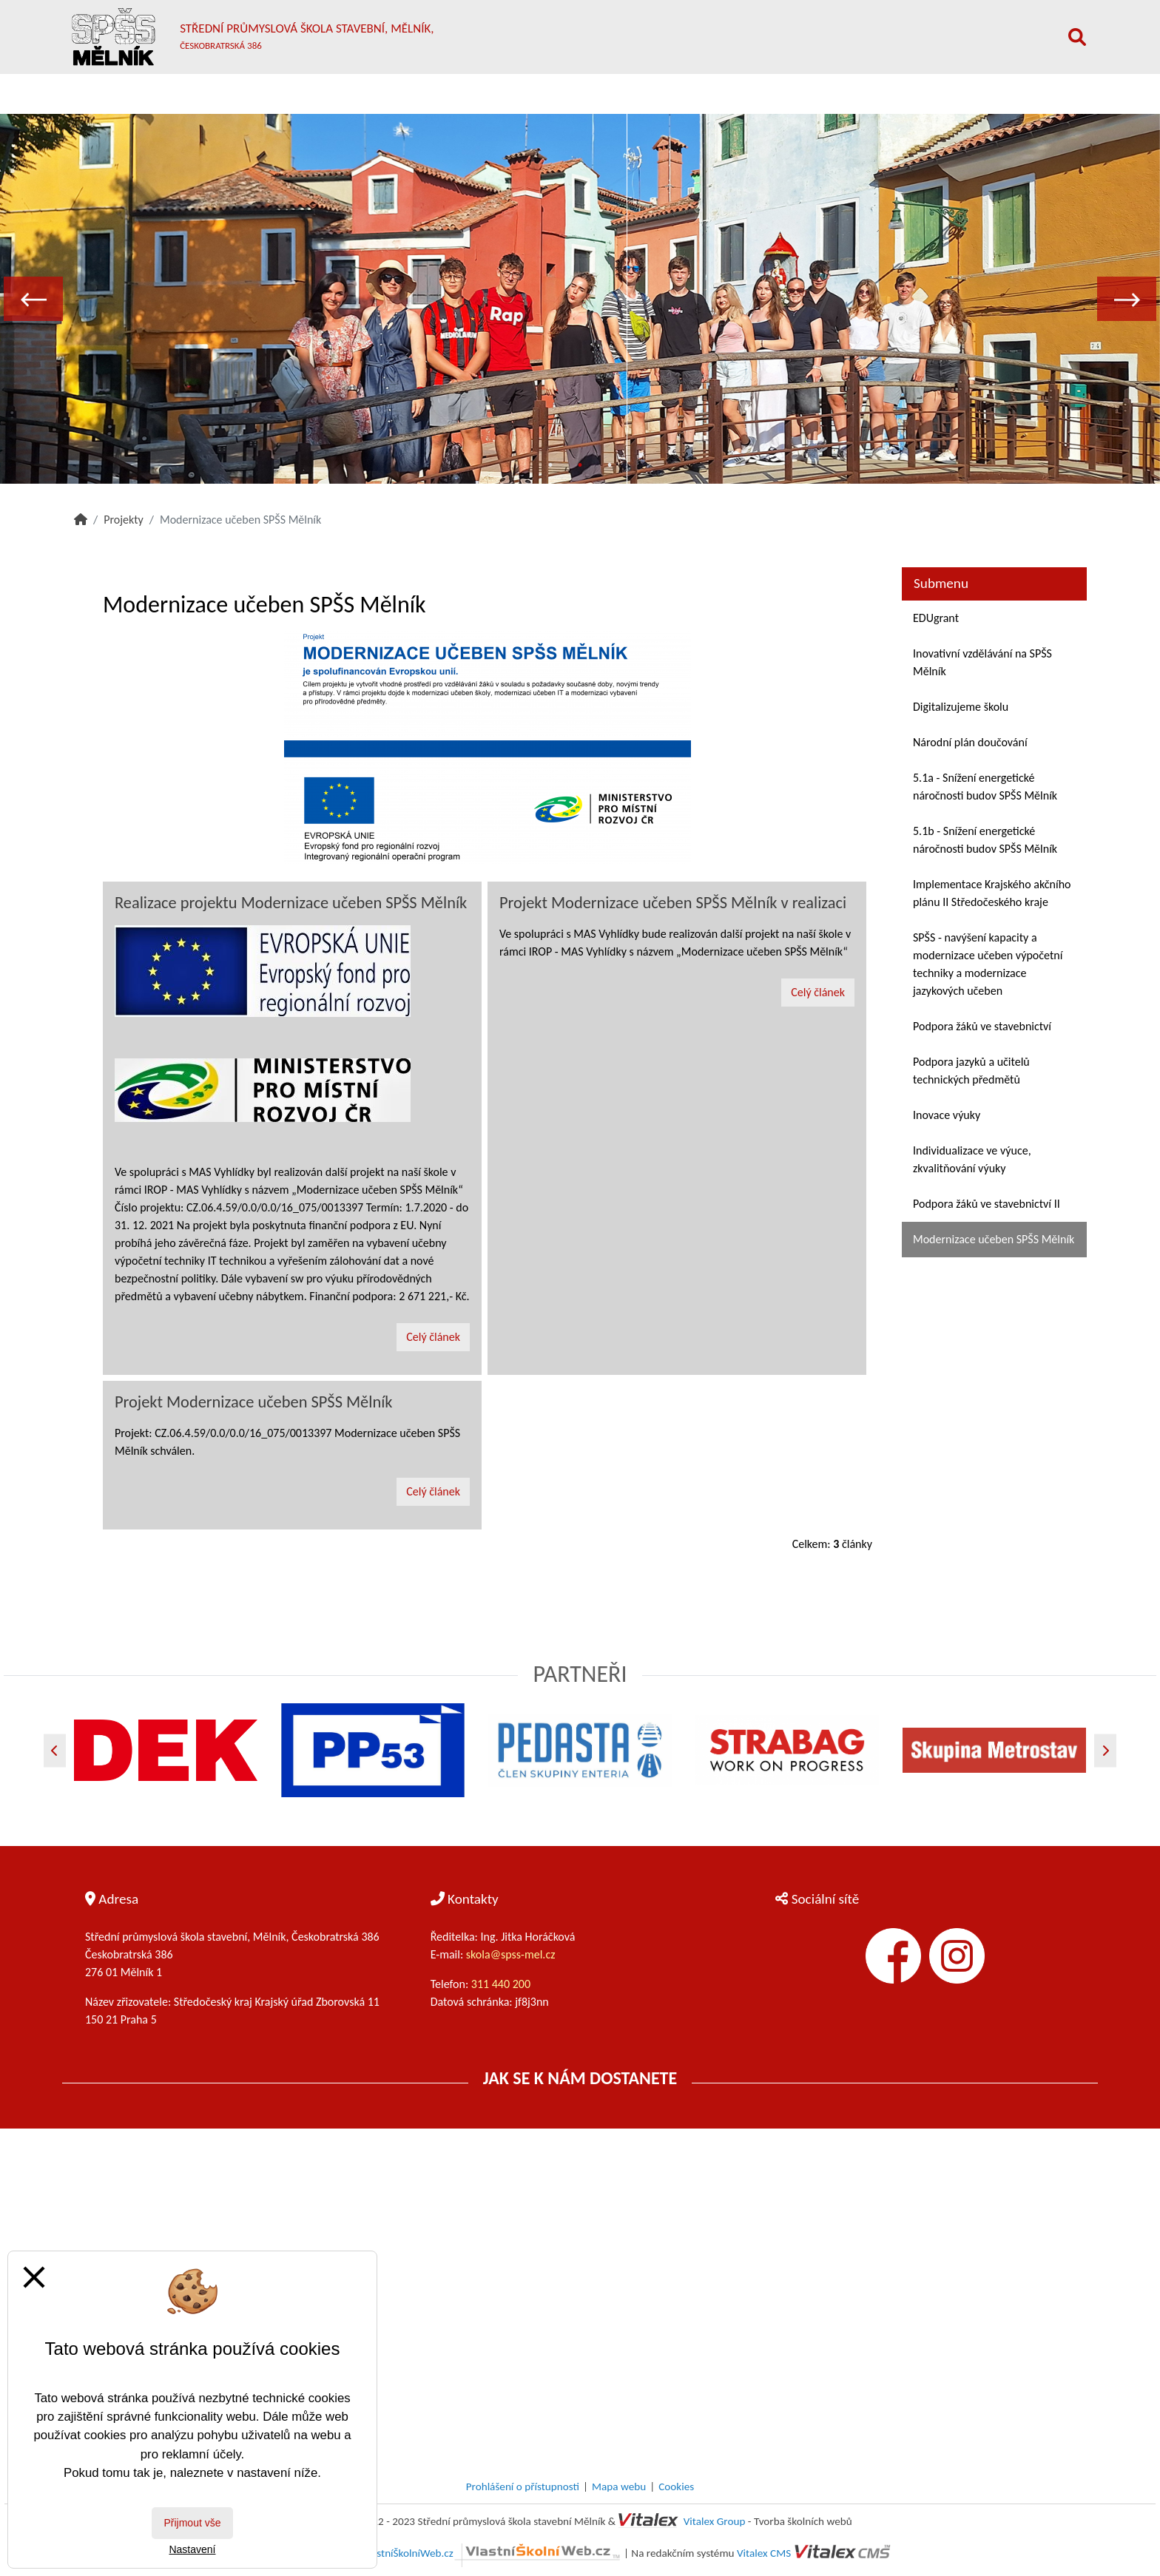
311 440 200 (502, 1984)
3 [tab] (609, 465)
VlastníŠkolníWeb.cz (491, 2553)
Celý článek (433, 1337)
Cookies (676, 2486)
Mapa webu (619, 2486)
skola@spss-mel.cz (511, 1954)
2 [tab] (580, 465)
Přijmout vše (191, 2523)
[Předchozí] (55, 1750)
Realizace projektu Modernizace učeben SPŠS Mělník (291, 903)
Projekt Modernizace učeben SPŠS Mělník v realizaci (672, 903)
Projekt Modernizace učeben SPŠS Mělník (253, 1402)
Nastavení (192, 2549)
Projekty (124, 520)
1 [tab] (550, 465)
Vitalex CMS (764, 2553)
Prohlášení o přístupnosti (522, 2486)
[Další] (1105, 1750)
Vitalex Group (715, 2521)
